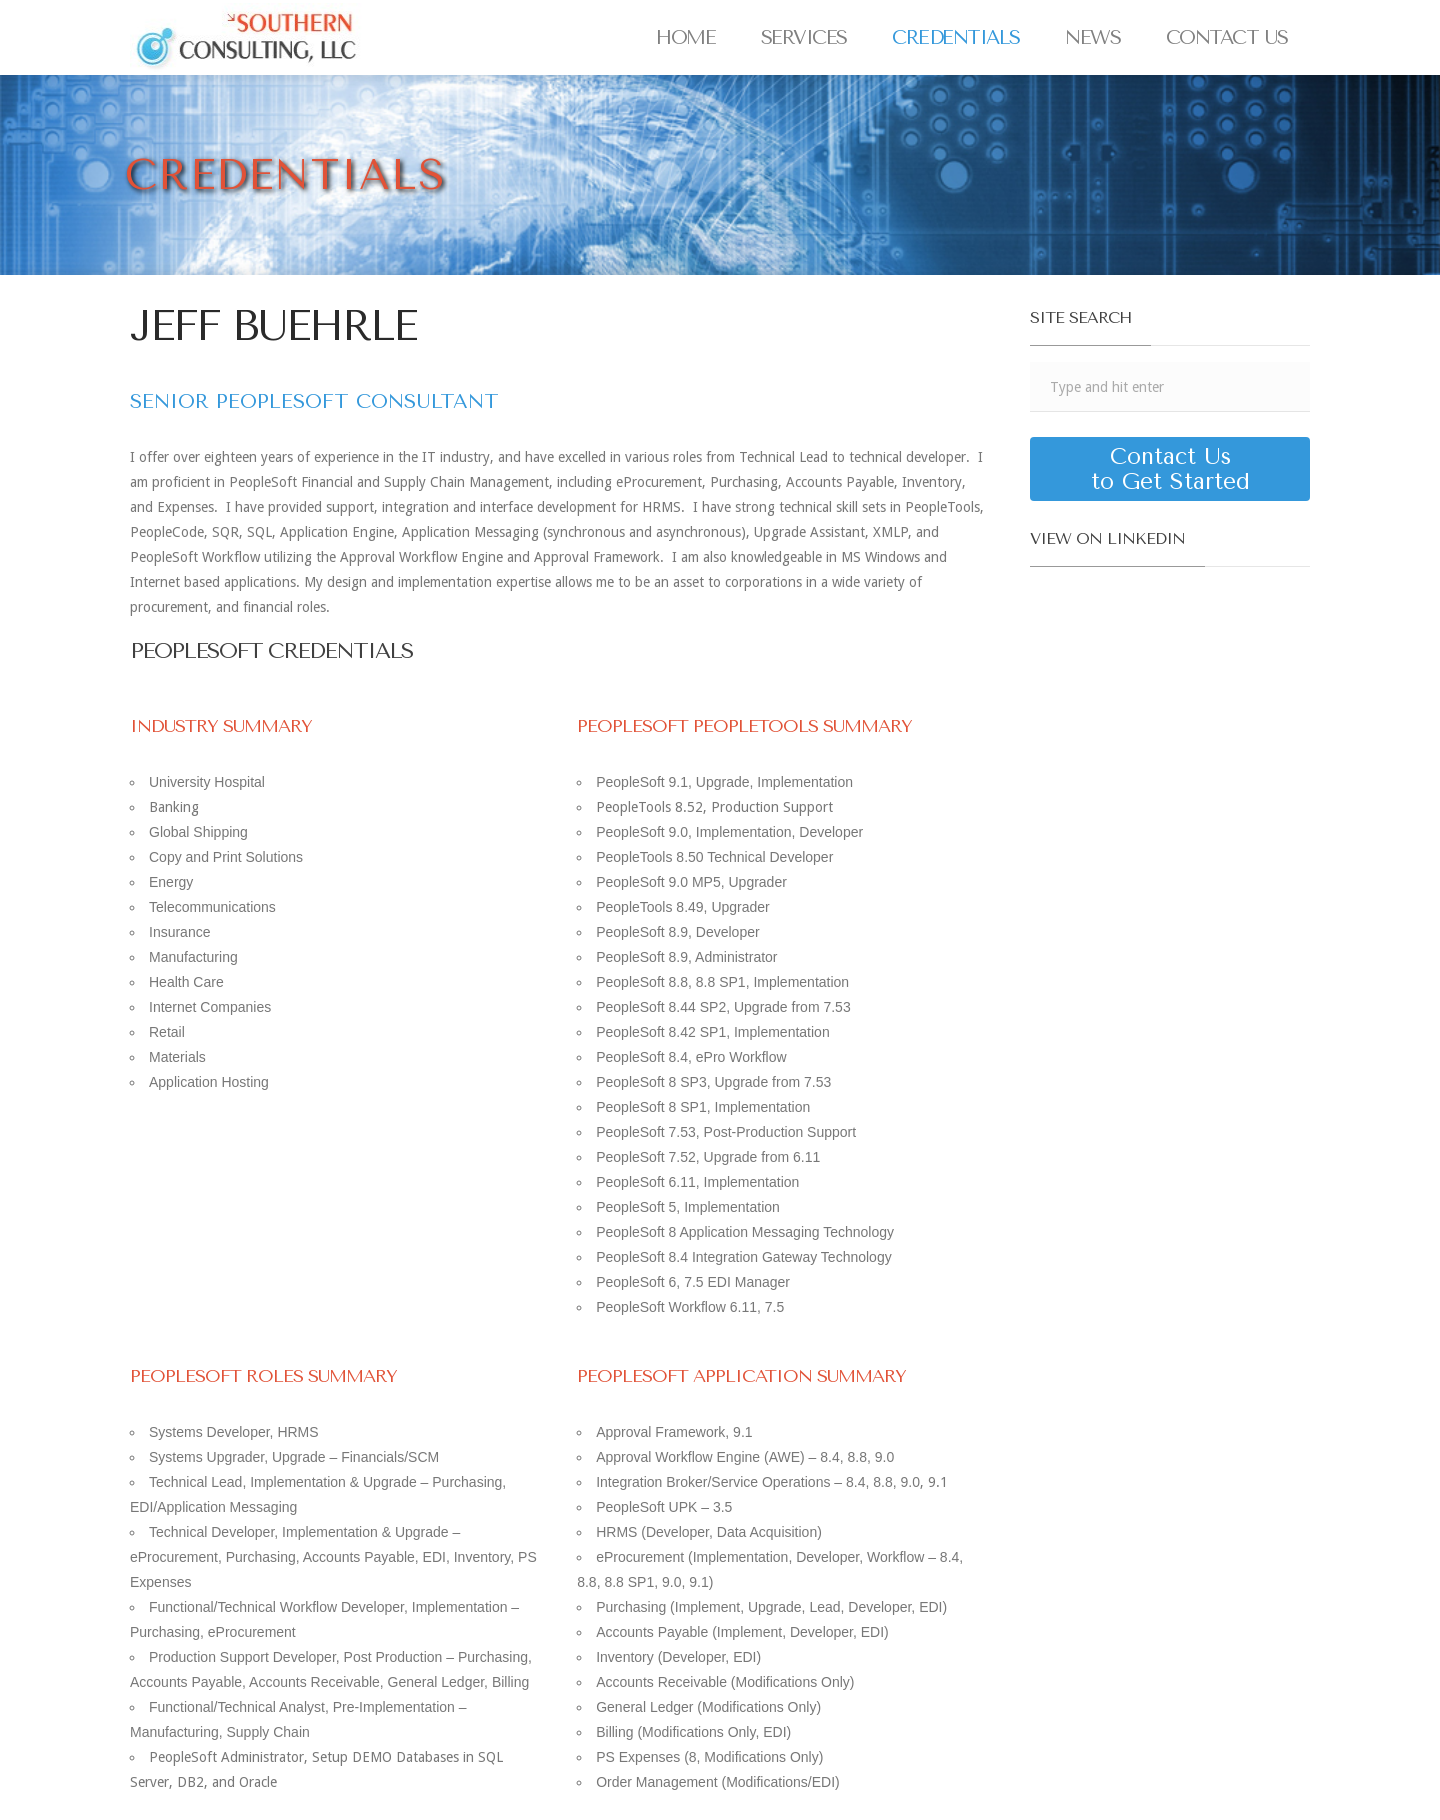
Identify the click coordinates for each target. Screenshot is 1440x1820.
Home (685, 37)
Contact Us (1227, 37)
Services (804, 37)
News (1092, 37)
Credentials (956, 37)
